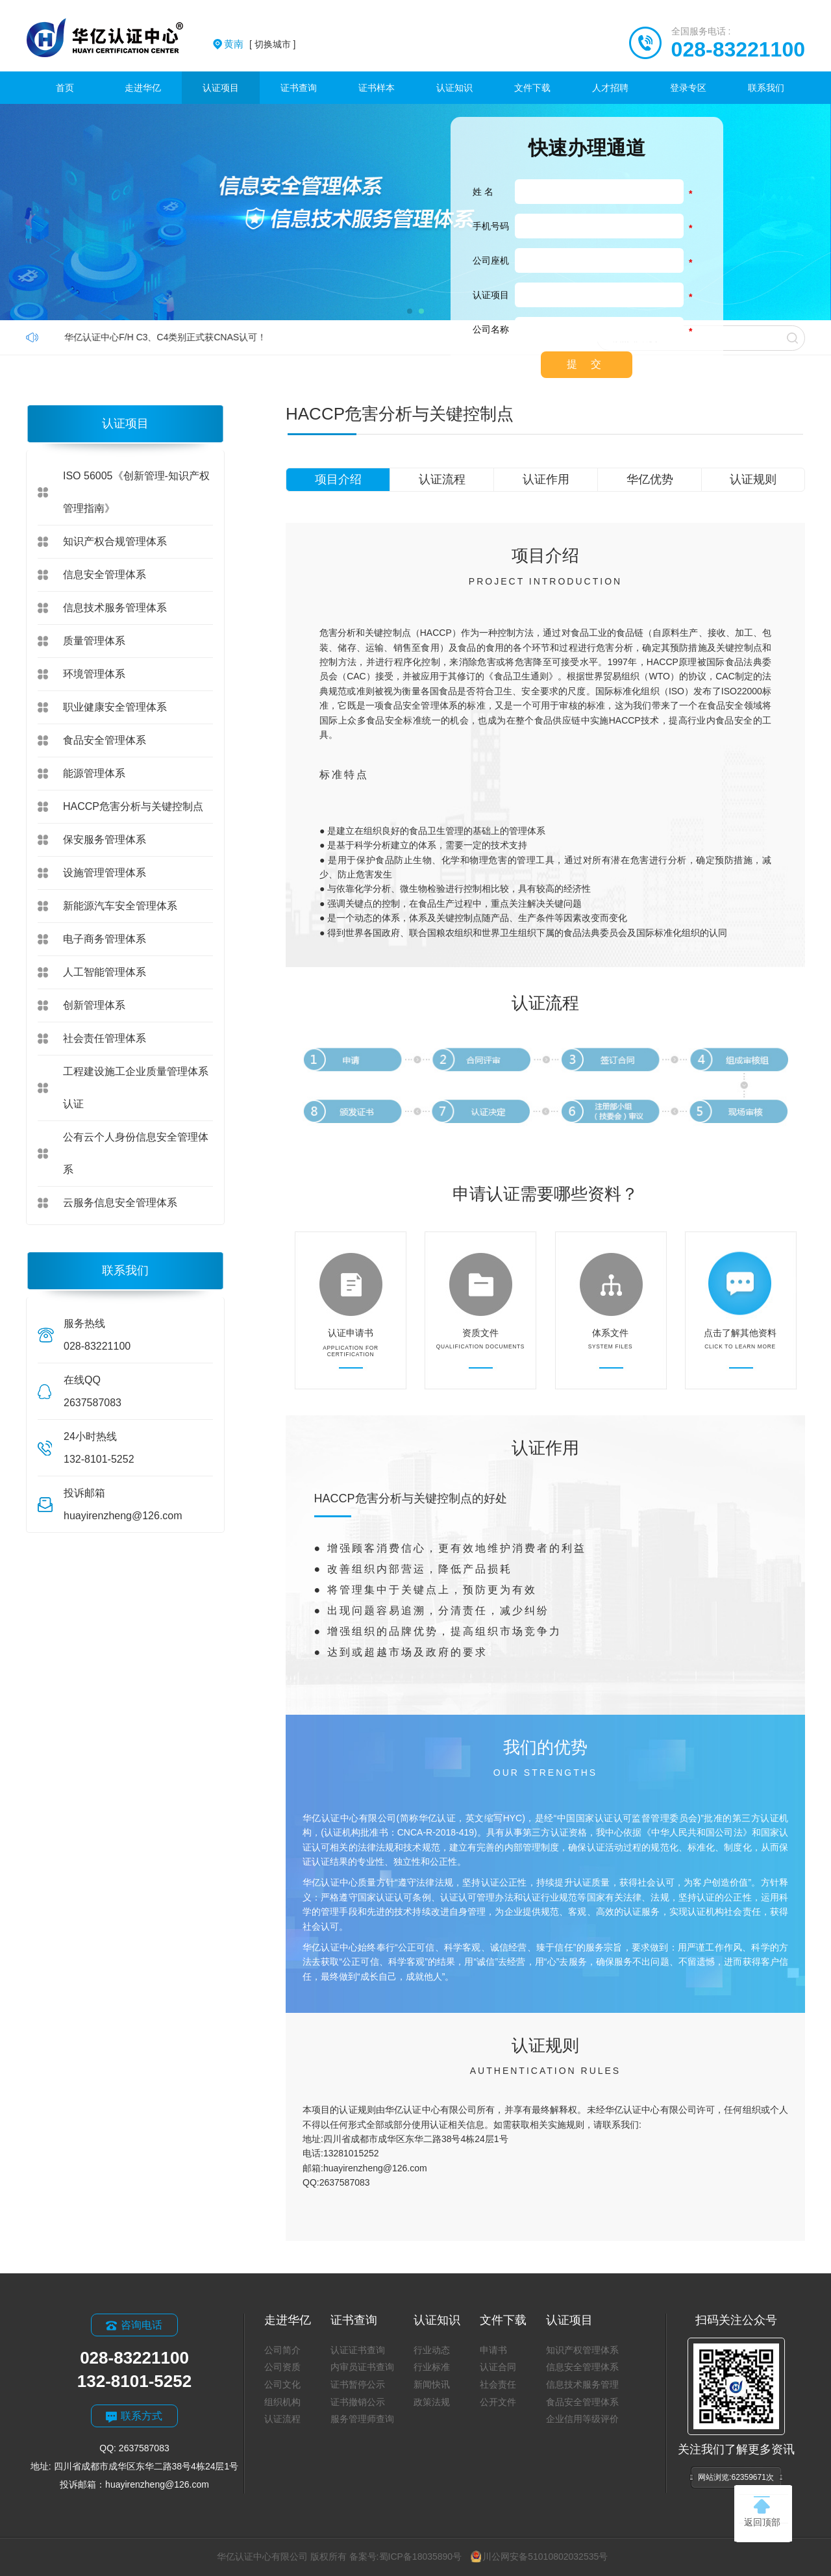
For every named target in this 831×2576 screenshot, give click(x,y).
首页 (65, 87)
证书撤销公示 (357, 2402)
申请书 (493, 2350)
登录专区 (688, 87)
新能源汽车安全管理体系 (120, 905)
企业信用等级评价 (582, 2419)
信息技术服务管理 (582, 2384)
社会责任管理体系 (104, 1038)
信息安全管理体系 (104, 574)
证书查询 (298, 87)
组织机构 (282, 2402)
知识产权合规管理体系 (115, 541)
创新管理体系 (94, 1005)
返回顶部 (762, 2511)
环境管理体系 (94, 673)
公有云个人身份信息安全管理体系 (135, 1153)
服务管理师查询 (362, 2419)
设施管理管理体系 (104, 872)
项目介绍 (338, 479)
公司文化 (282, 2384)
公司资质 (282, 2367)
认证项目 (221, 87)
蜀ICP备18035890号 (420, 2556)
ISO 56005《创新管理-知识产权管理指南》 (136, 492)
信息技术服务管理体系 (115, 607)
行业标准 (432, 2367)
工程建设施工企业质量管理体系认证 (135, 1087)
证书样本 (376, 87)
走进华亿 (143, 87)
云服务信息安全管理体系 (120, 1202)
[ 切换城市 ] (259, 44)
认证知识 (454, 87)
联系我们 (766, 87)
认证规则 (753, 479)
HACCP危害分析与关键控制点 (133, 806)
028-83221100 (738, 49)
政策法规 (432, 2402)
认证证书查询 (357, 2350)
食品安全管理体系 (104, 740)
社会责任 (498, 2384)
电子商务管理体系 (104, 938)
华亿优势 (649, 479)
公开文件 (498, 2402)
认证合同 (498, 2367)
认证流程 (442, 479)
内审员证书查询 (362, 2367)
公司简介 (282, 2350)
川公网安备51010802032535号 (539, 2556)
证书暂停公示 (357, 2384)
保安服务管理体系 (104, 839)
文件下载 (532, 87)
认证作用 (546, 479)
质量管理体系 (94, 640)
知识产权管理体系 (582, 2350)
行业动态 (432, 2350)
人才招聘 (610, 87)
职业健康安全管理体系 (115, 707)
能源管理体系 (94, 773)
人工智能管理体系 (104, 972)
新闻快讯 (432, 2384)
